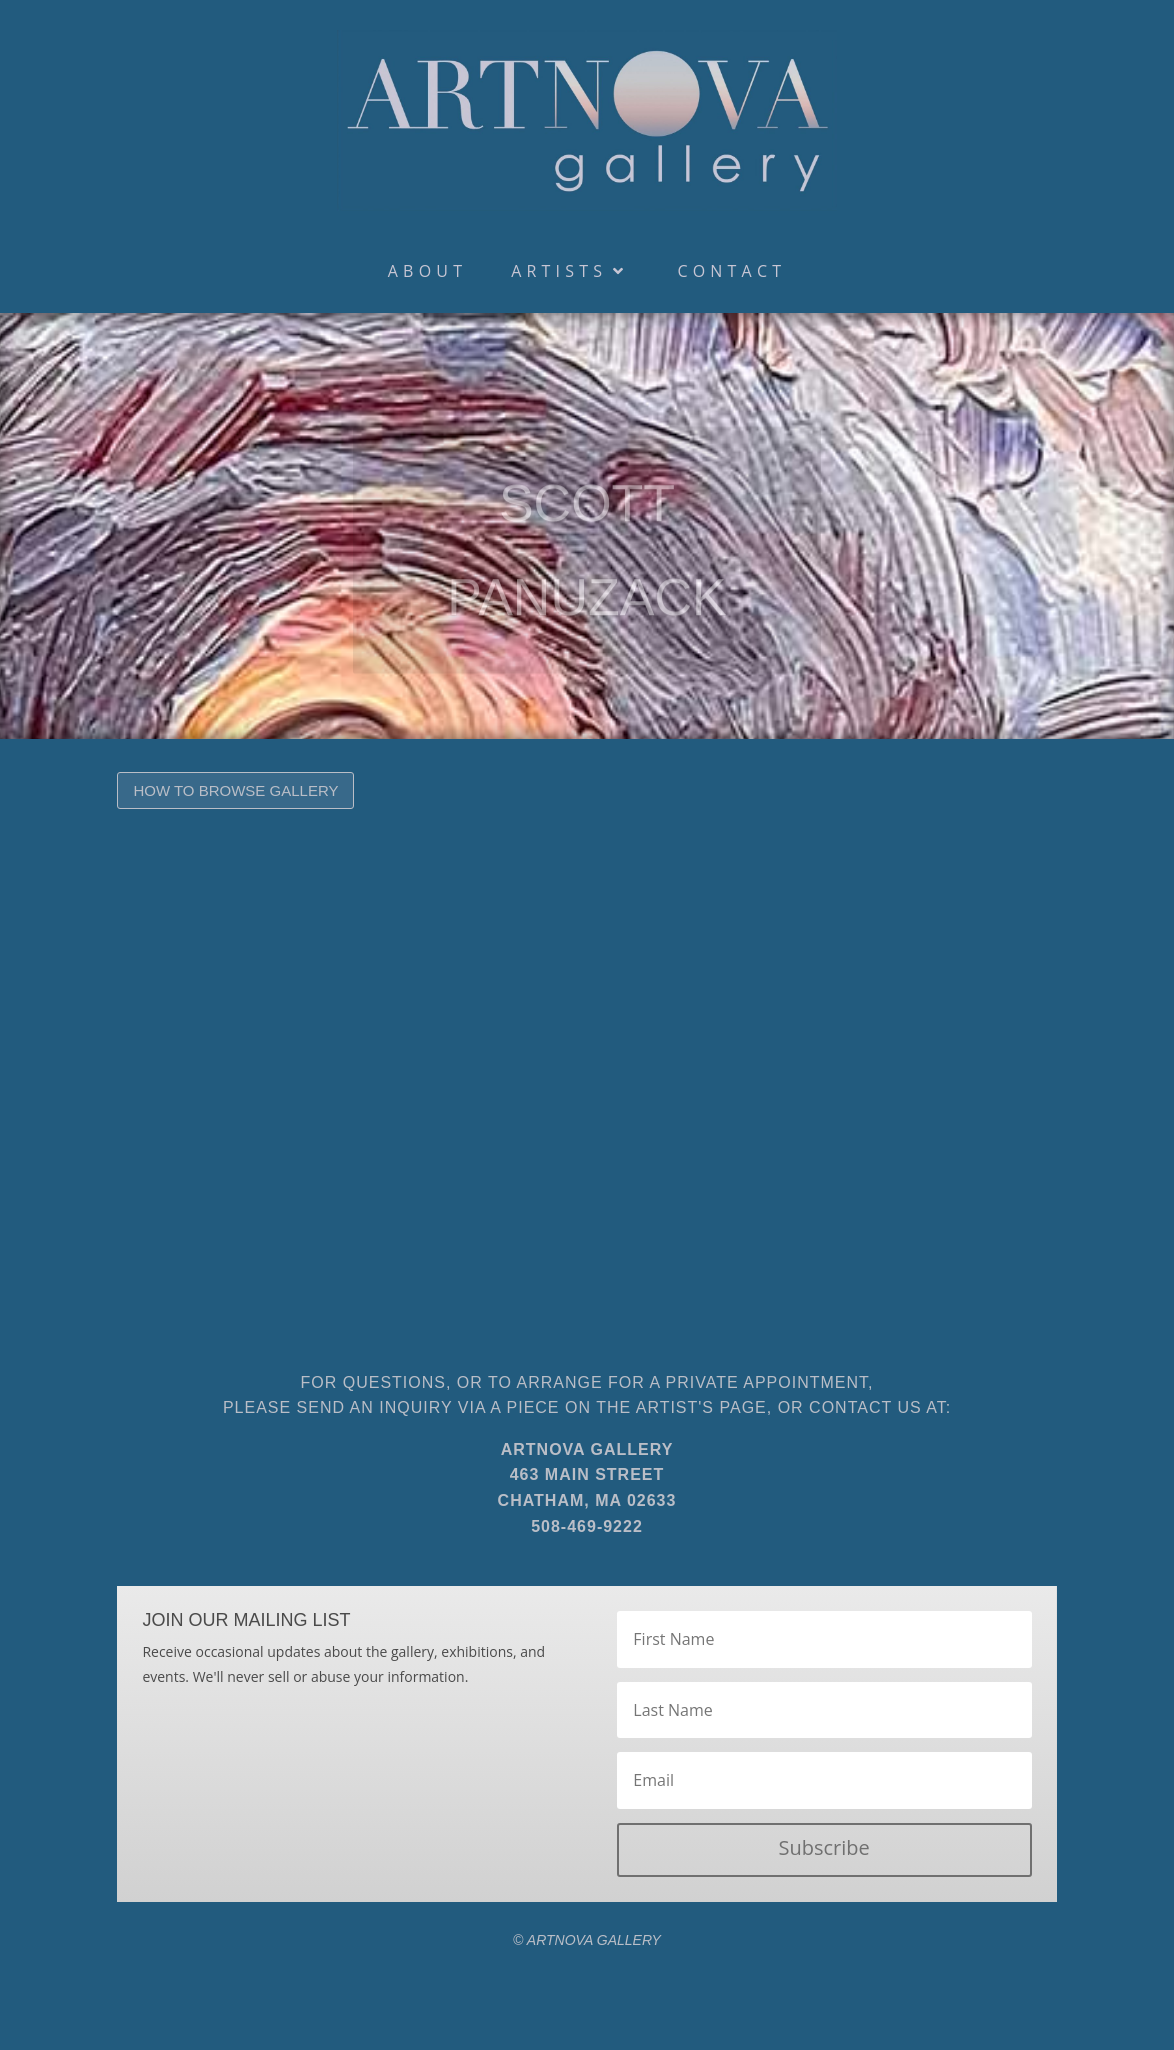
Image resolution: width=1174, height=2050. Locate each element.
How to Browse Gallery (235, 790)
